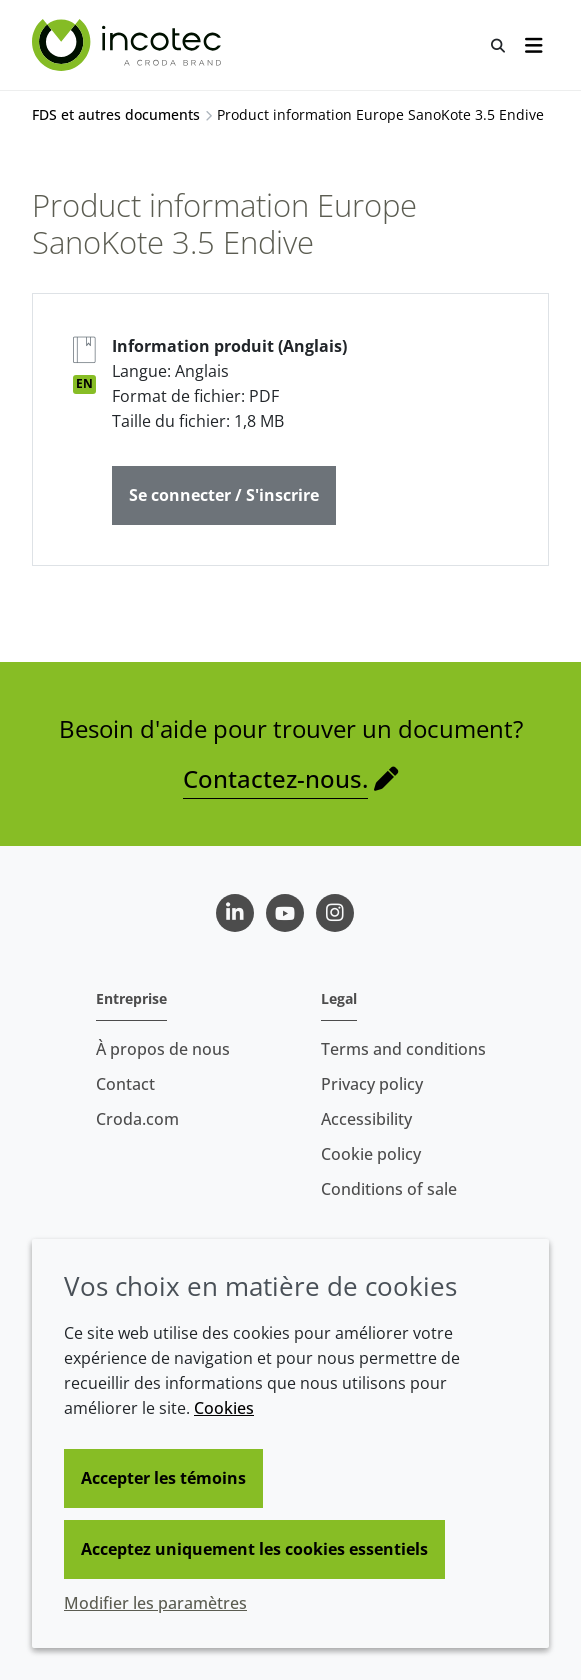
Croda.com (137, 1119)
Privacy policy (372, 1084)
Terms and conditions (403, 1049)
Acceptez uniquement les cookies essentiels (254, 1549)
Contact (125, 1084)
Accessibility (366, 1119)
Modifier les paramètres (155, 1603)
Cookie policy (371, 1154)
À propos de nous (163, 1049)
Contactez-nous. (275, 778)
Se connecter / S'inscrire (224, 495)
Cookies (224, 1408)
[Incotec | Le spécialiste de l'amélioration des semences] (129, 45)
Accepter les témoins (163, 1478)
